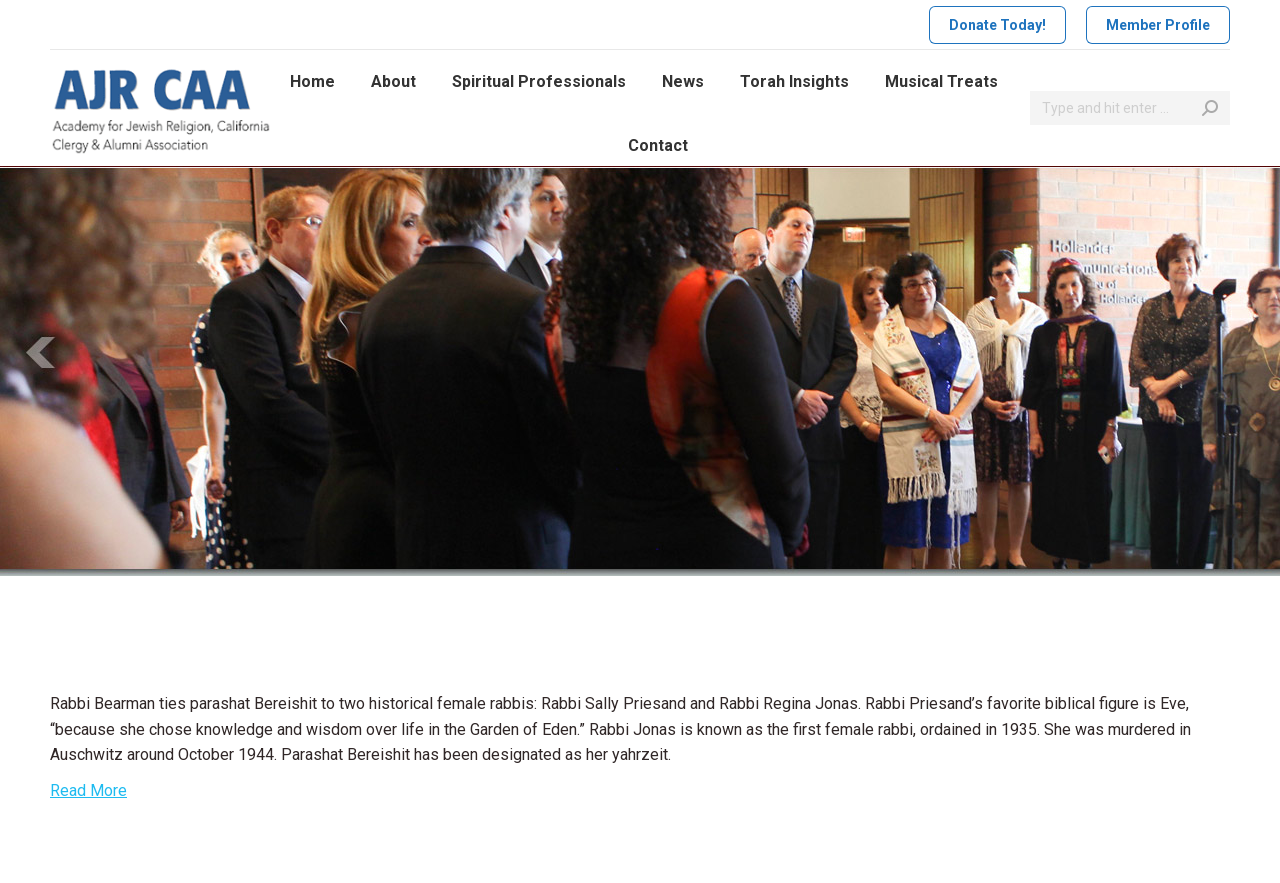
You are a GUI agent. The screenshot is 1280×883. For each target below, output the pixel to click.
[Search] (1130, 108)
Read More (88, 790)
